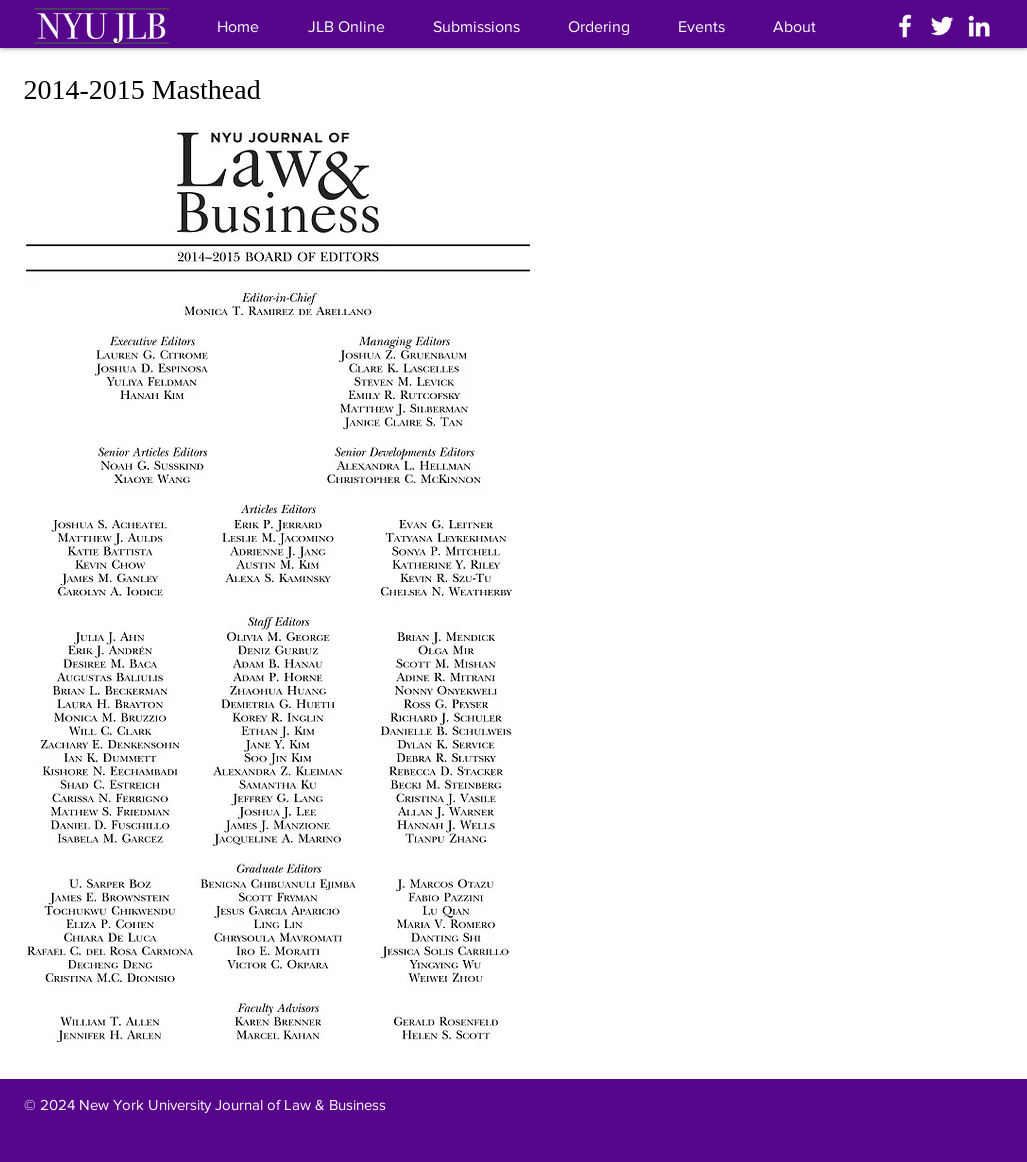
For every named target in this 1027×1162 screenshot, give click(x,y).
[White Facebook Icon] (905, 26)
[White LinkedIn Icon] (979, 26)
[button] (794, 26)
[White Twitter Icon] (942, 26)
